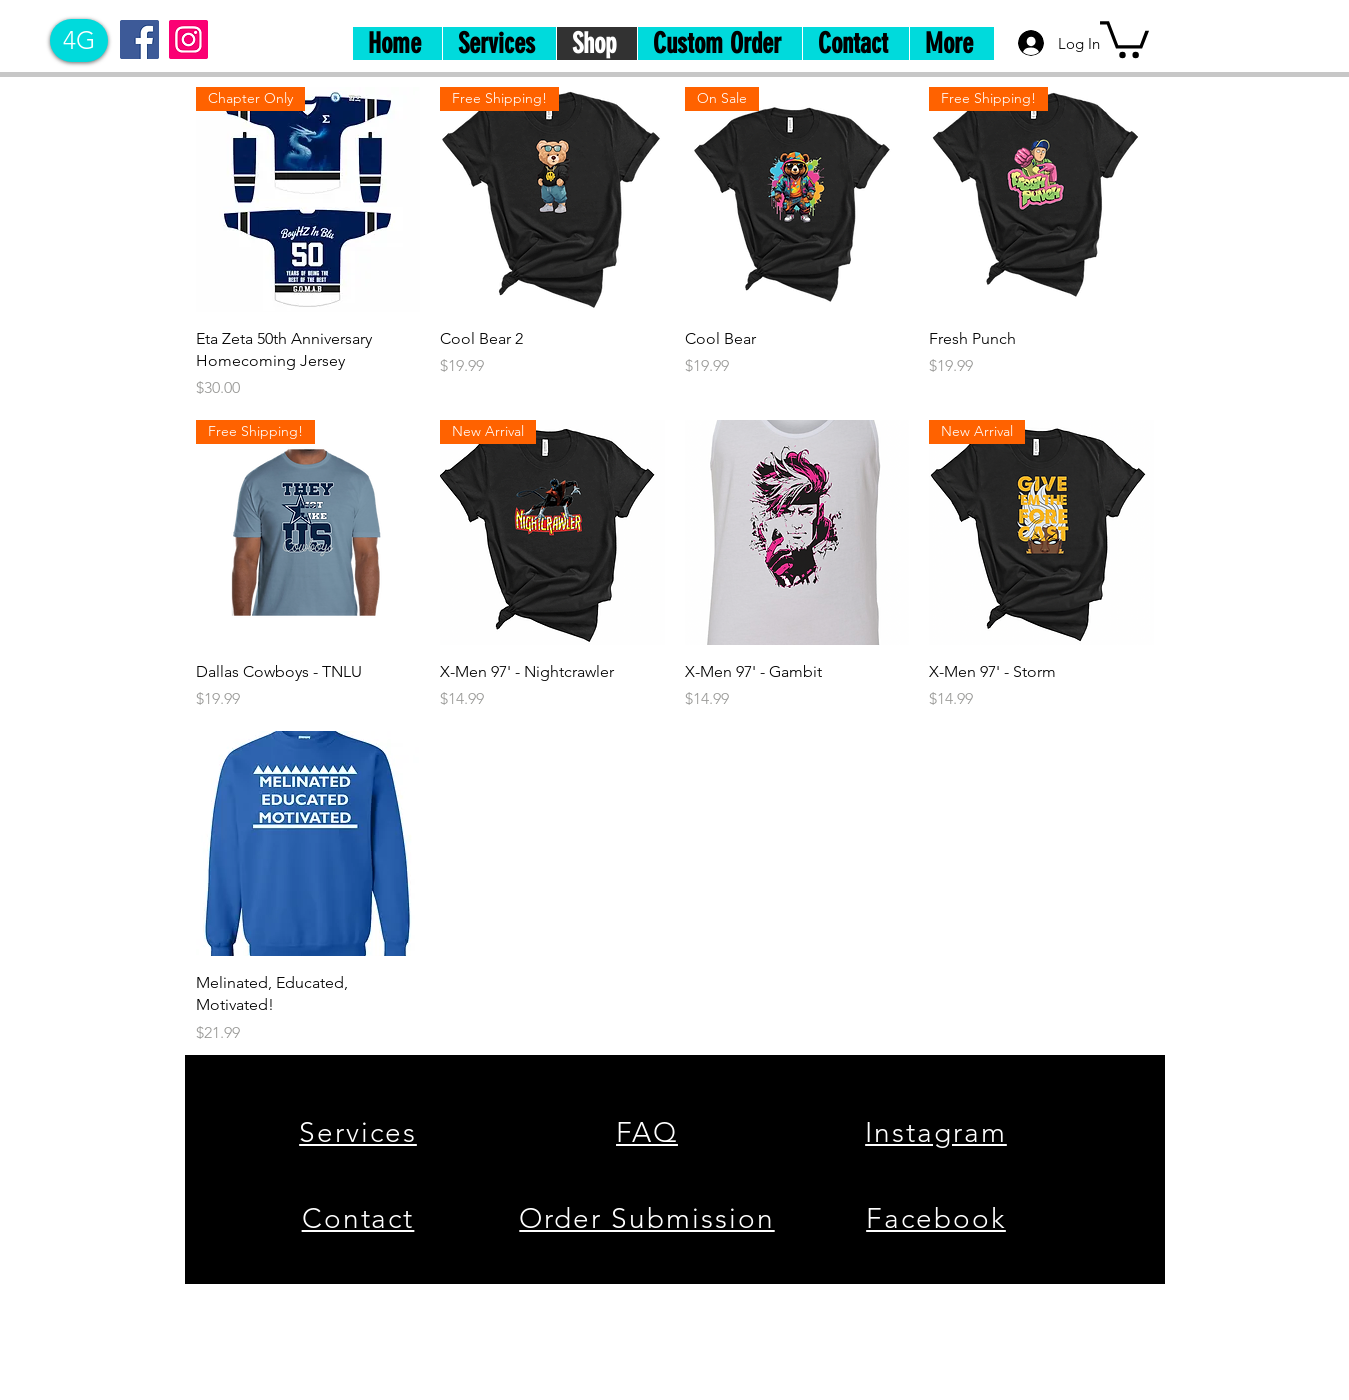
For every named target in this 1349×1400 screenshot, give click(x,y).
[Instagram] (188, 39)
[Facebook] (139, 39)
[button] (1124, 37)
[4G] (79, 40)
